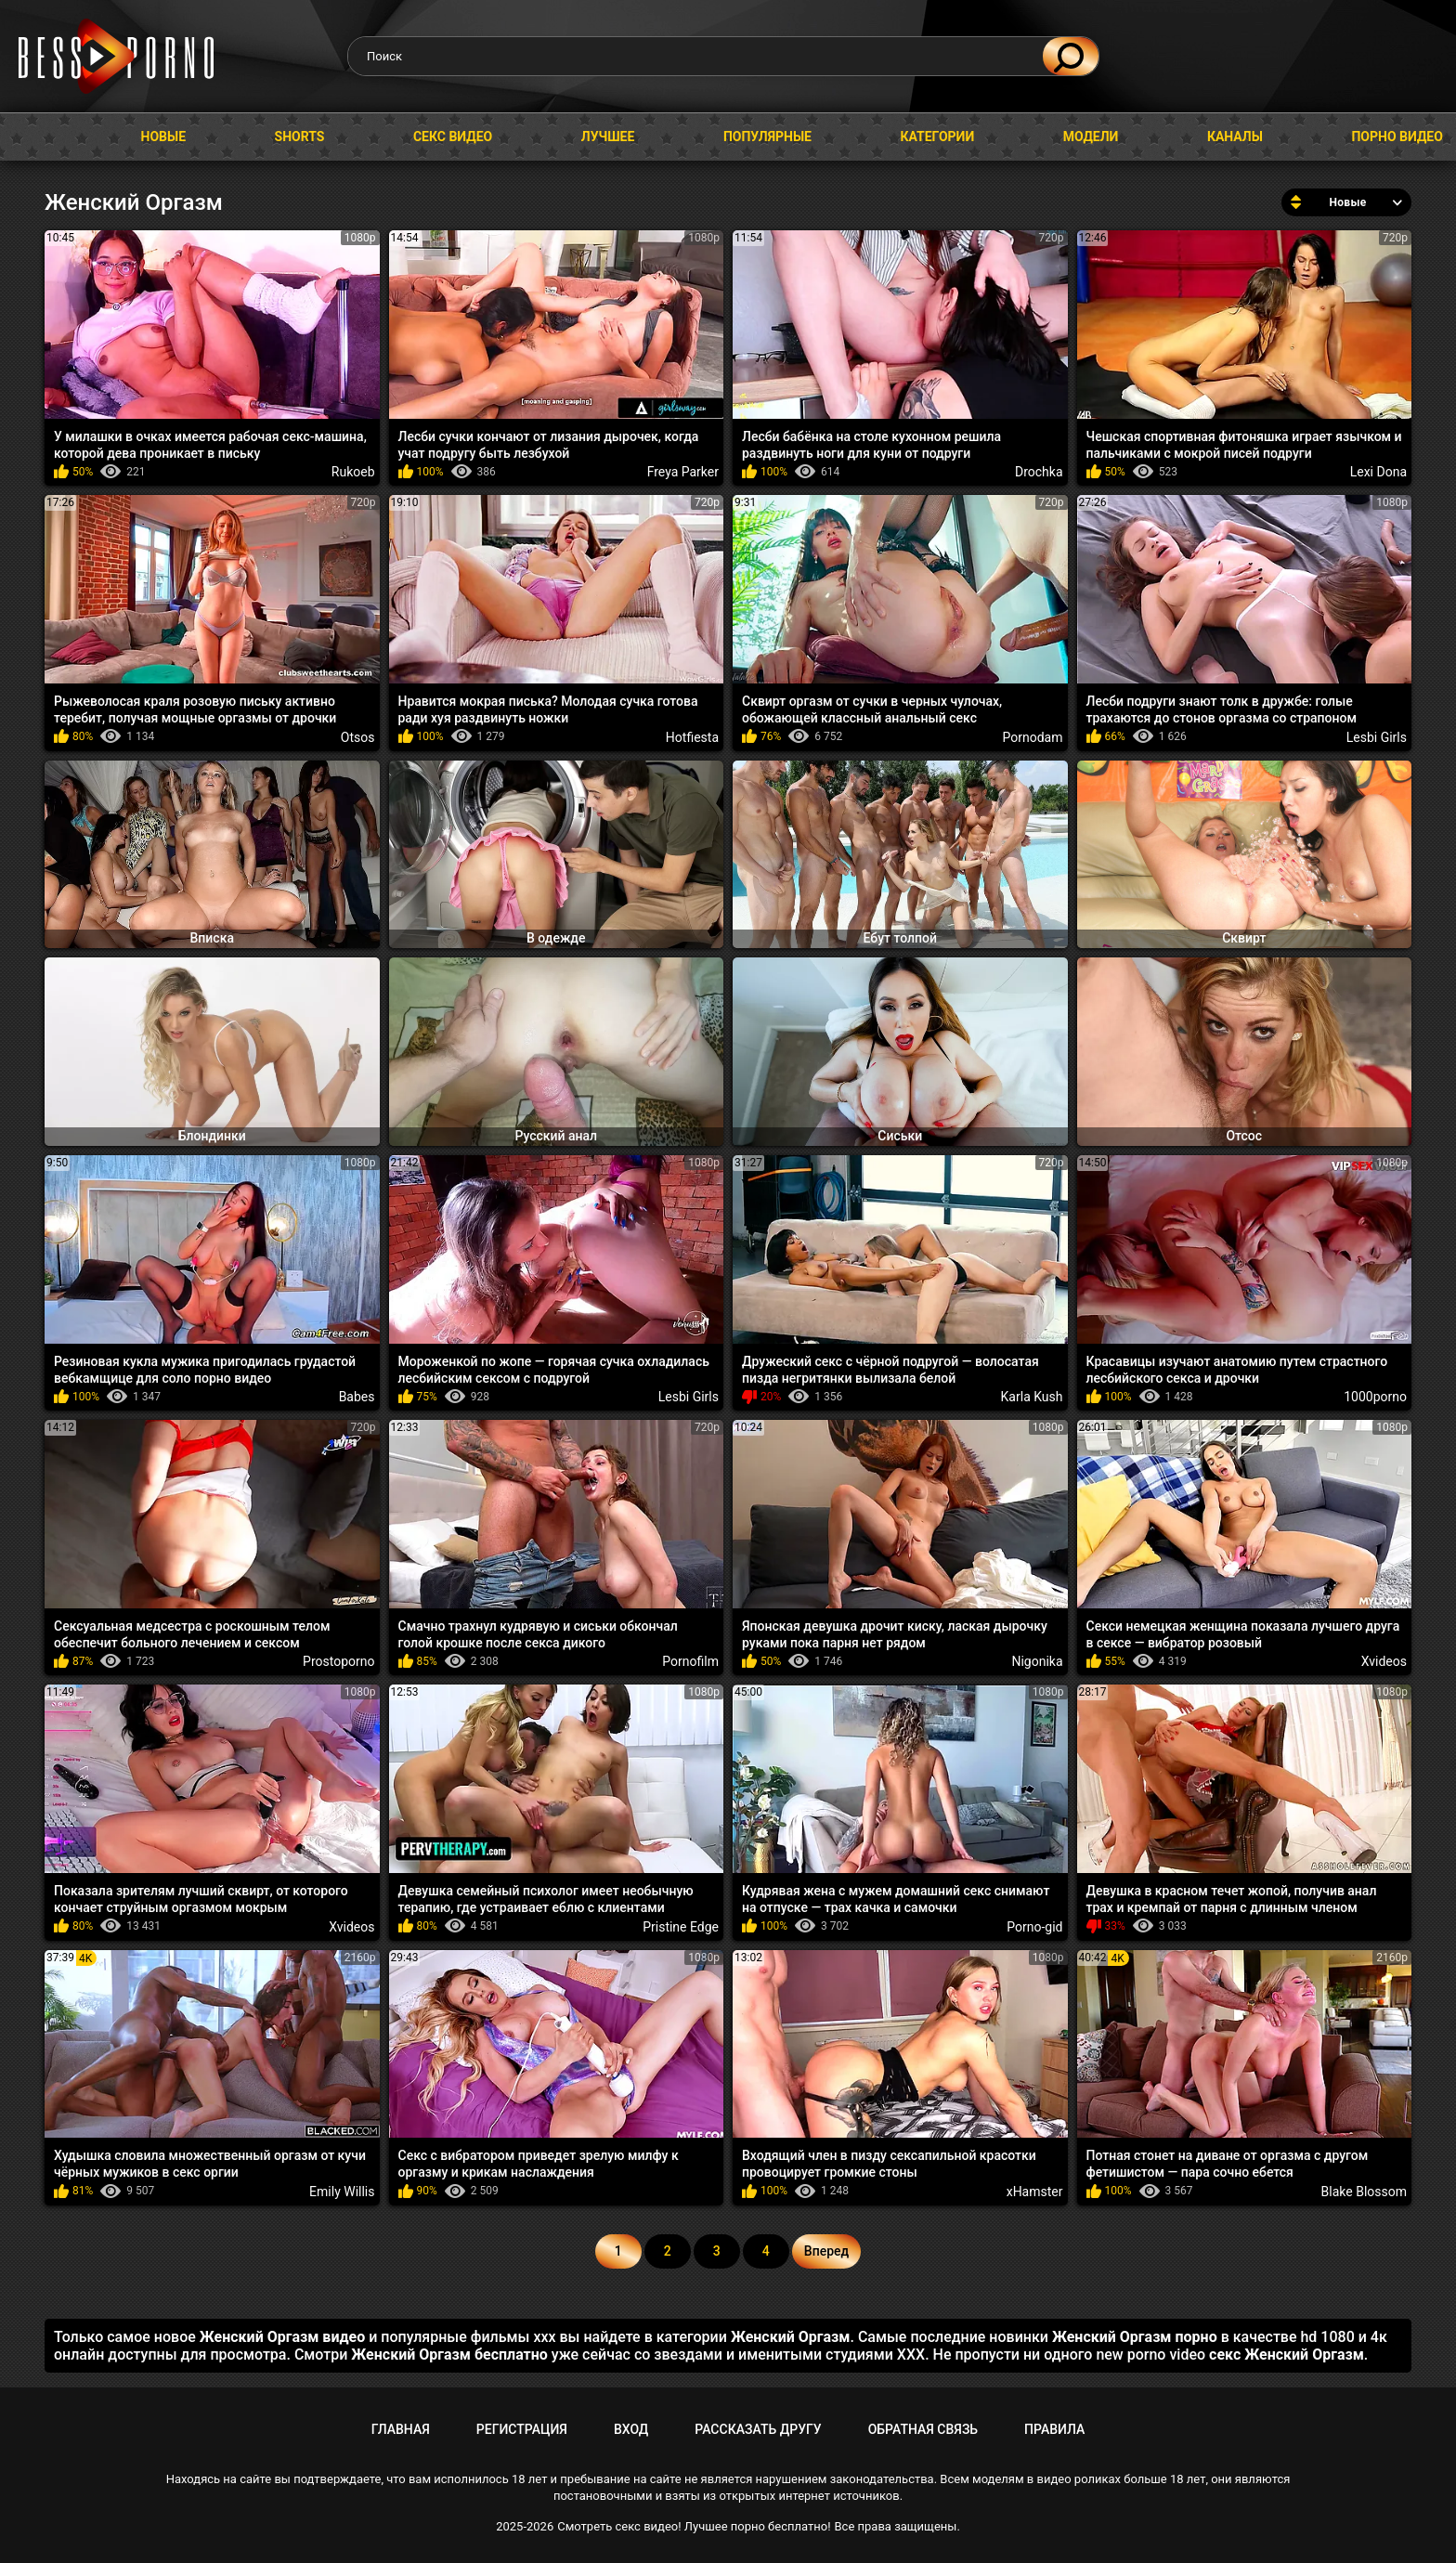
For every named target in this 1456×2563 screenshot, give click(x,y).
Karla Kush (1032, 1396)
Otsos (358, 737)
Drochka (1039, 471)
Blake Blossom (1364, 2191)
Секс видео (452, 136)
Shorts (300, 136)
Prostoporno (338, 1661)
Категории (937, 136)
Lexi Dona (1378, 471)
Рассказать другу (758, 2429)
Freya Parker (683, 471)
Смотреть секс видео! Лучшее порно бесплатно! (693, 2526)
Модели (1091, 136)
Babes (357, 1396)
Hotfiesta (692, 737)
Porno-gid (1034, 1926)
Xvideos (1384, 1661)
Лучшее (608, 136)
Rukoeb (353, 471)
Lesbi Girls (1376, 737)
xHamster (1035, 2191)
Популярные (767, 136)
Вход (631, 2429)
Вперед (826, 2251)
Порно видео (1396, 136)
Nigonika (1036, 1661)
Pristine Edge (681, 1926)
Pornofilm (690, 1661)
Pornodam (1033, 737)
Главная (32, 137)
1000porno (1375, 1396)
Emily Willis (341, 2191)
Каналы (1235, 136)
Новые (164, 136)
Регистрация (521, 2429)
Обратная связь (923, 2429)
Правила (1054, 2429)
